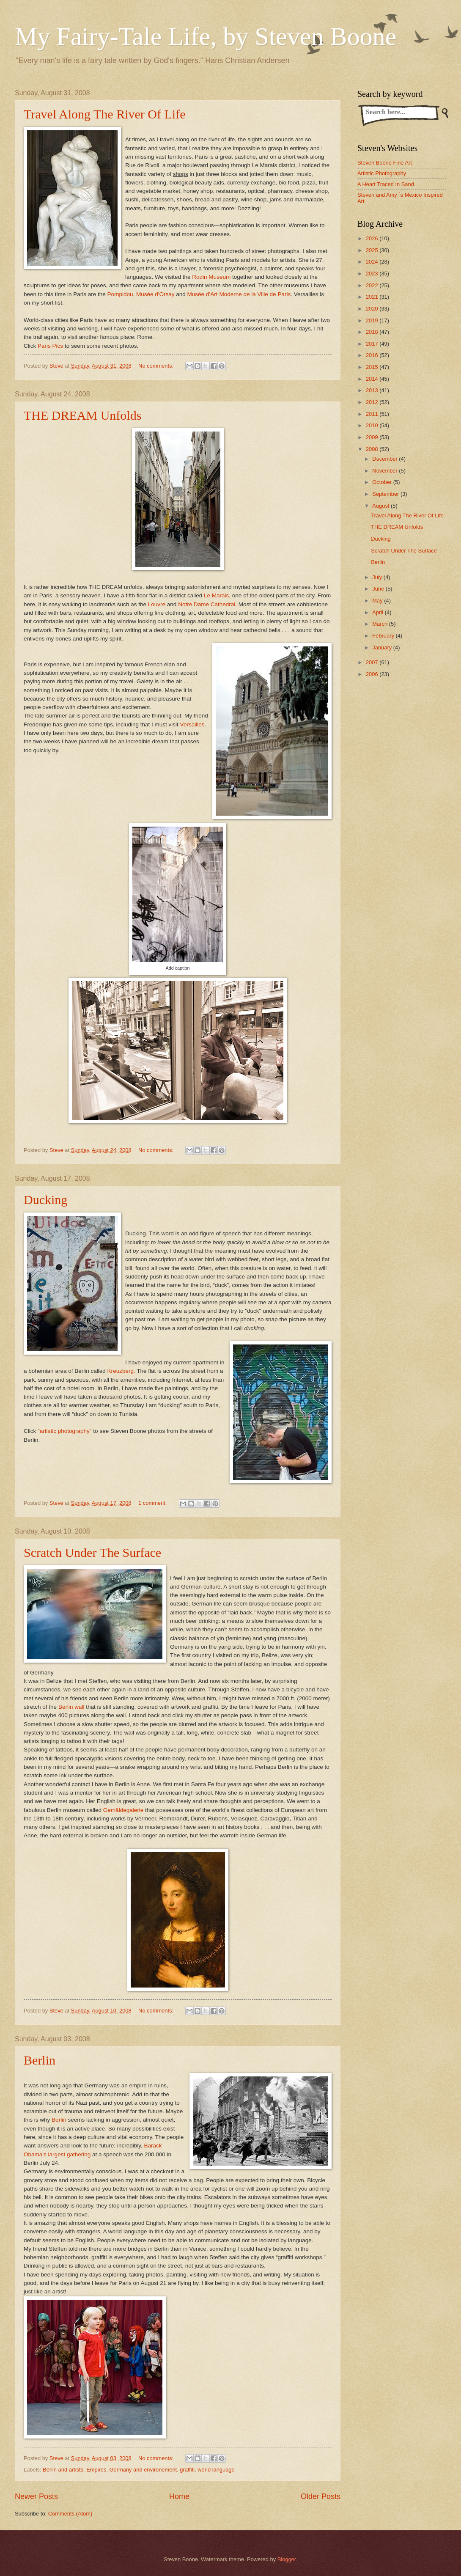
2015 (372, 367)
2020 (372, 308)
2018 (372, 332)
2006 (372, 674)
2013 (372, 390)
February (383, 635)
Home (179, 2496)
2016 (372, 355)
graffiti (187, 2469)
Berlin (39, 2060)
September (386, 494)
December (385, 459)
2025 (372, 250)
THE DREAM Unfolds (82, 415)
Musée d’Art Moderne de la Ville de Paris (239, 294)
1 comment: (153, 1503)
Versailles (192, 724)
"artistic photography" (65, 1431)
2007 (372, 662)
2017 (372, 344)
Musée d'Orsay (155, 294)
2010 (372, 425)
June (379, 589)
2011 (372, 414)
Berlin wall (71, 1707)
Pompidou (120, 294)
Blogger (286, 2559)
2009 (372, 437)
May (378, 600)
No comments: (156, 366)
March (380, 624)
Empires (96, 2469)
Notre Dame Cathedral (206, 604)
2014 (372, 379)
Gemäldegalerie (123, 1810)
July (377, 577)
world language (216, 2469)
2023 (372, 273)
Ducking (45, 1200)
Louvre (156, 604)
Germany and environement (143, 2469)
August (381, 506)
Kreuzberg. (121, 1371)
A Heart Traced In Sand (385, 184)
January (382, 647)
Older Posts (320, 2496)
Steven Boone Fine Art (384, 162)
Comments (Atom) (70, 2513)
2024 (372, 261)
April (378, 612)
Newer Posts (36, 2496)
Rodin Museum (211, 277)
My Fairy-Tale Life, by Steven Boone (205, 36)
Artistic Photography (381, 173)
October (382, 482)
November (385, 470)
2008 (372, 449)
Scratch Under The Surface (92, 1552)
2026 (372, 238)
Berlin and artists (63, 2469)
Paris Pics (50, 346)
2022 (372, 285)
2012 (372, 402)
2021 (372, 297)
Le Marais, (217, 595)
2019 (372, 320)
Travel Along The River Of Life (104, 114)
